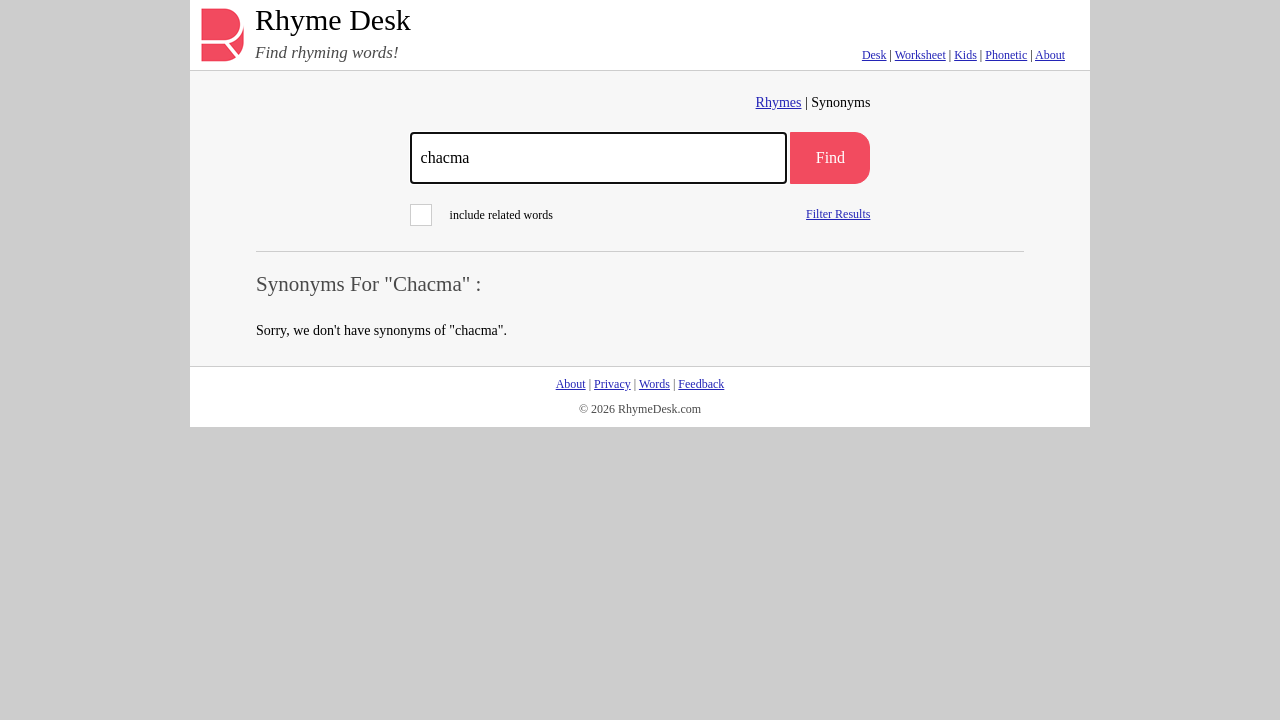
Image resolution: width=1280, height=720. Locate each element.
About (1050, 55)
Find (830, 157)
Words (654, 384)
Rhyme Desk (333, 20)
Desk (874, 55)
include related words (481, 215)
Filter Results (838, 213)
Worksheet (920, 55)
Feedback (701, 384)
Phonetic (1006, 55)
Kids (965, 55)
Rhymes (779, 102)
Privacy (612, 384)
